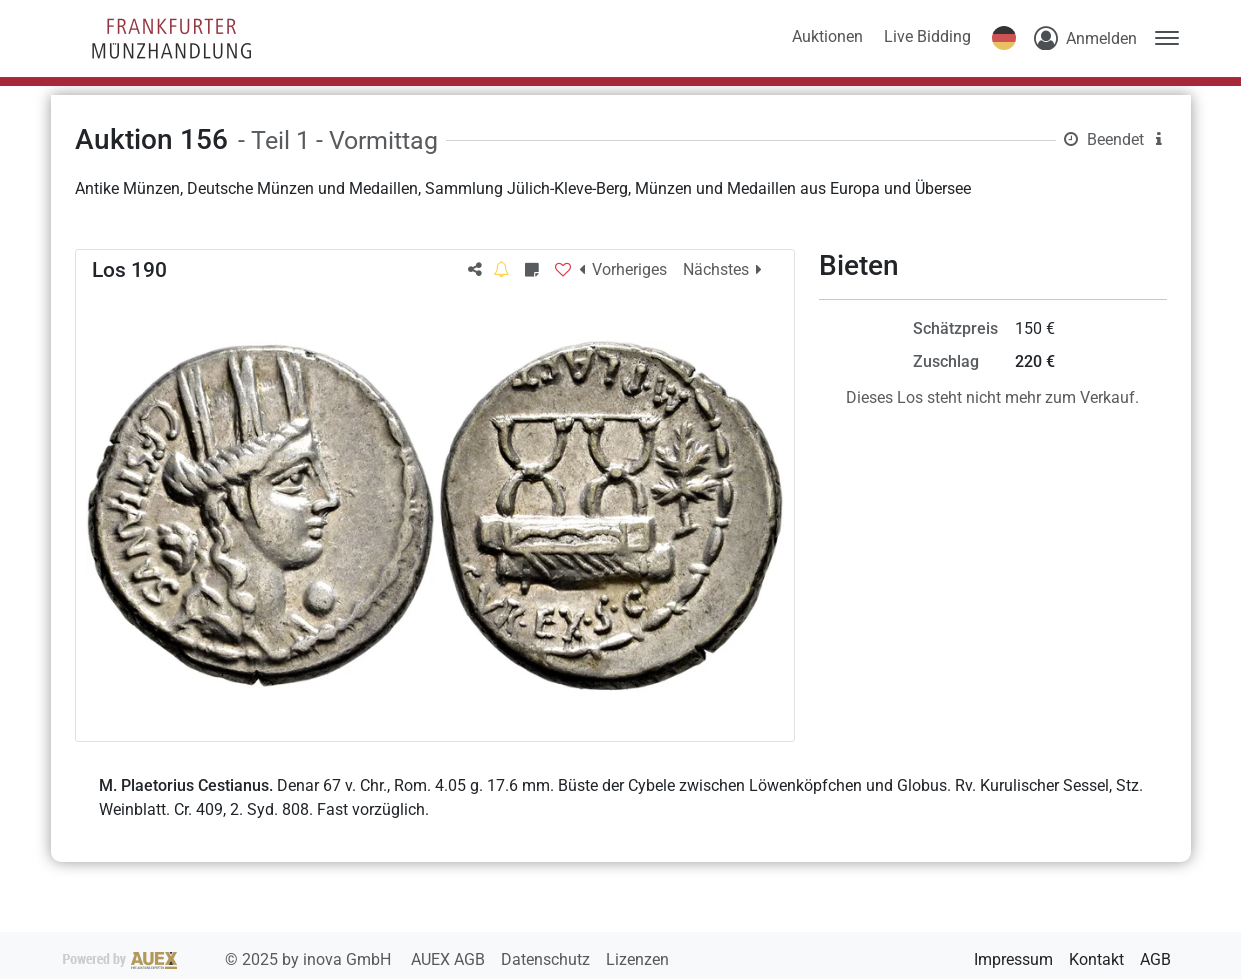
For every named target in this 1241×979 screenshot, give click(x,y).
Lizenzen (637, 959)
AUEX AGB (450, 959)
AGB (1155, 959)
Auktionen (827, 36)
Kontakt (1096, 959)
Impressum (1013, 959)
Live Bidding (927, 36)
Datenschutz (547, 959)
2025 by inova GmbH (229, 959)
